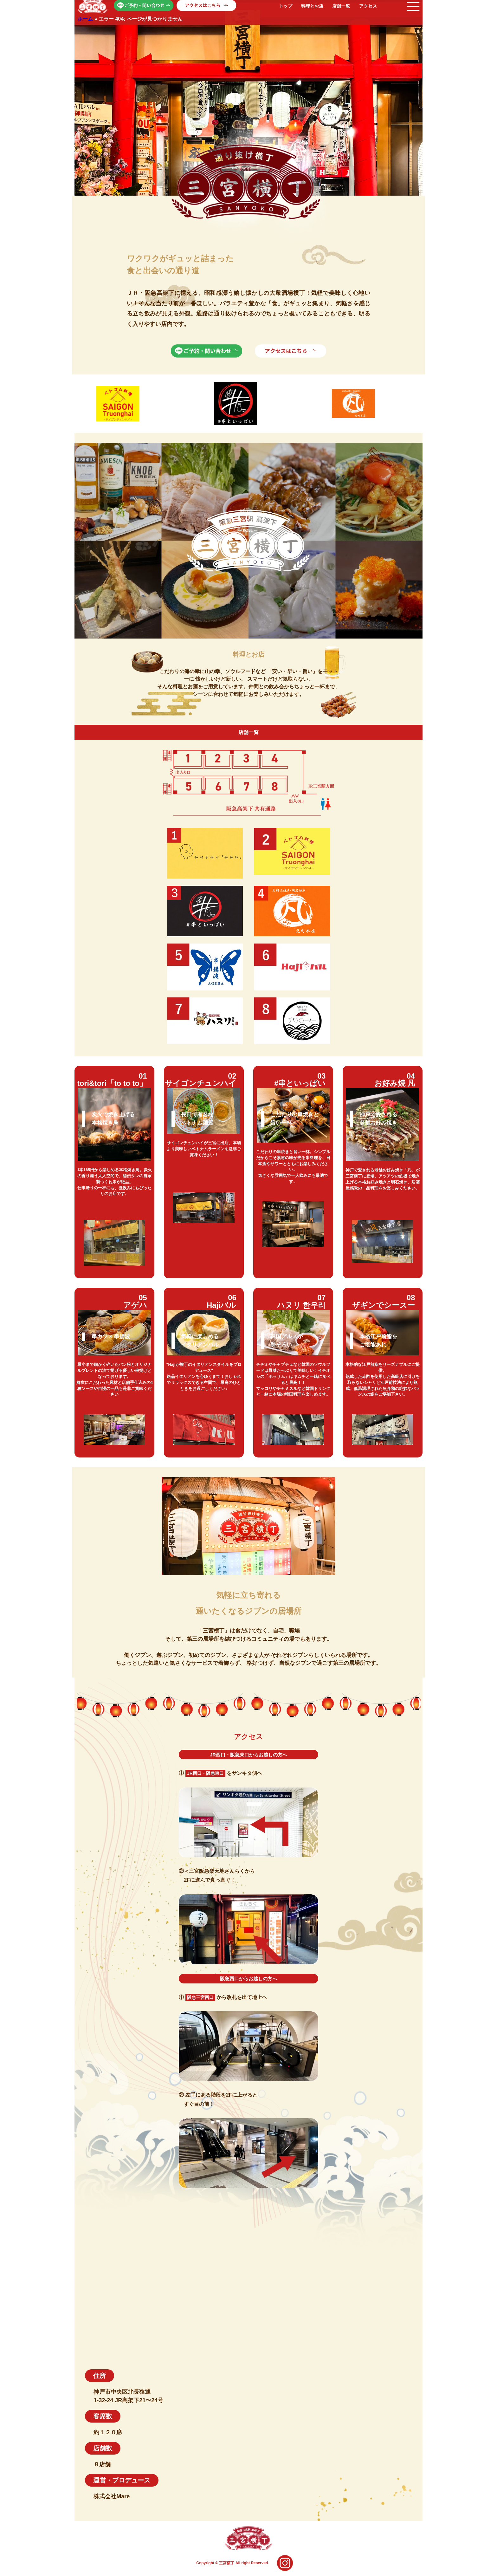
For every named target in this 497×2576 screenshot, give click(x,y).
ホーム (85, 19)
